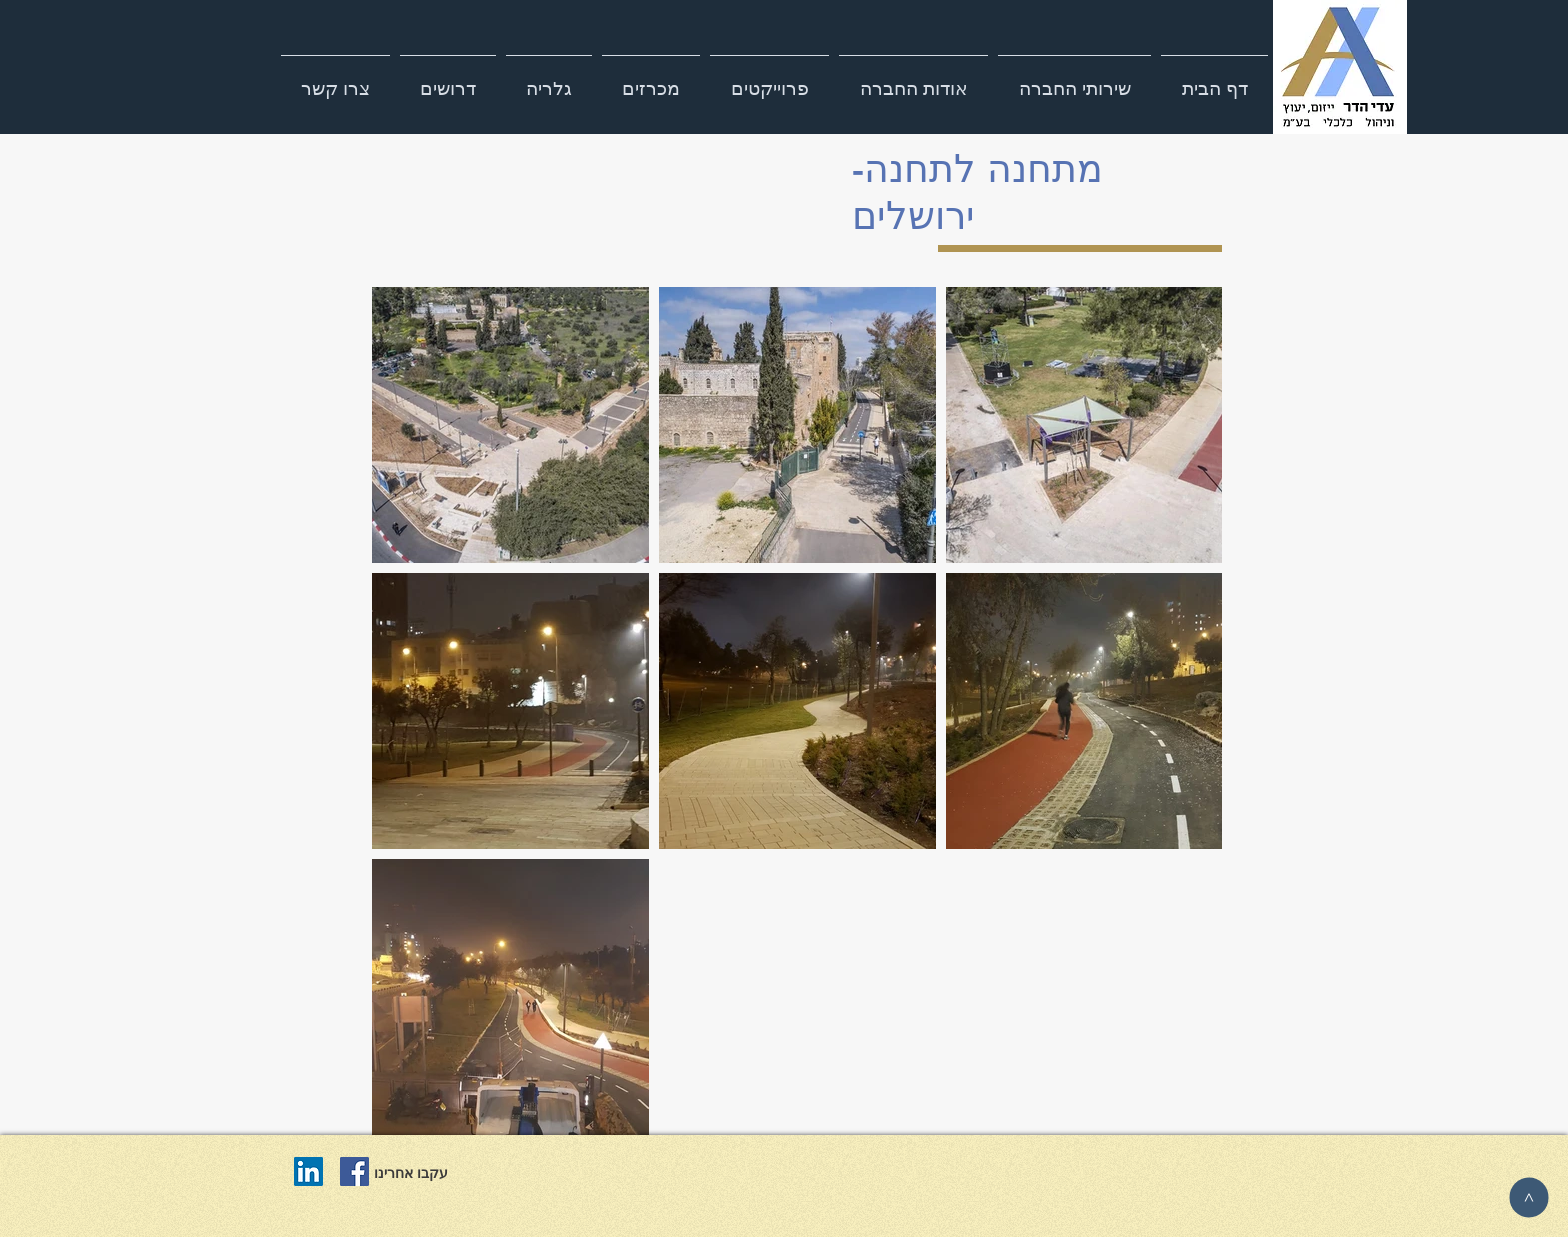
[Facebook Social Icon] (354, 1171)
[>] (1528, 1197)
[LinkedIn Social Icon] (308, 1171)
